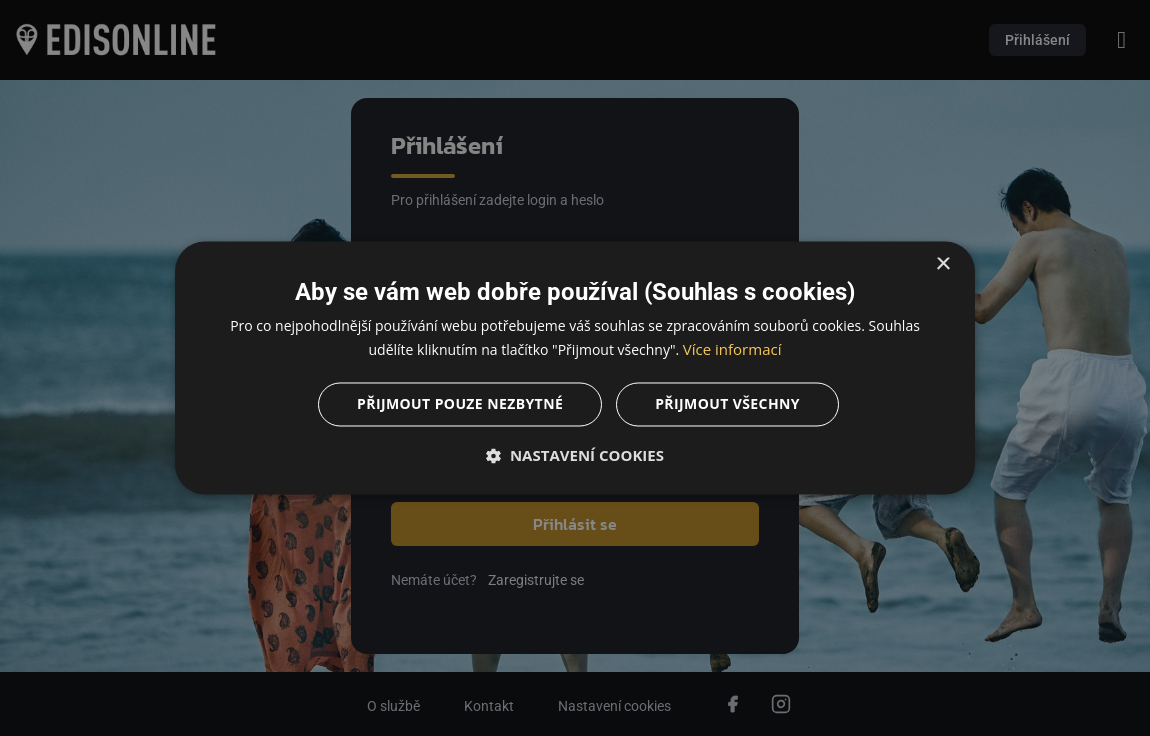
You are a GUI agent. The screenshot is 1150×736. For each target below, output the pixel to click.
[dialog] (575, 368)
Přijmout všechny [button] (727, 404)
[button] (575, 456)
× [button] (942, 264)
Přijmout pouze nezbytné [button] (460, 404)
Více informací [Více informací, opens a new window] (732, 350)
